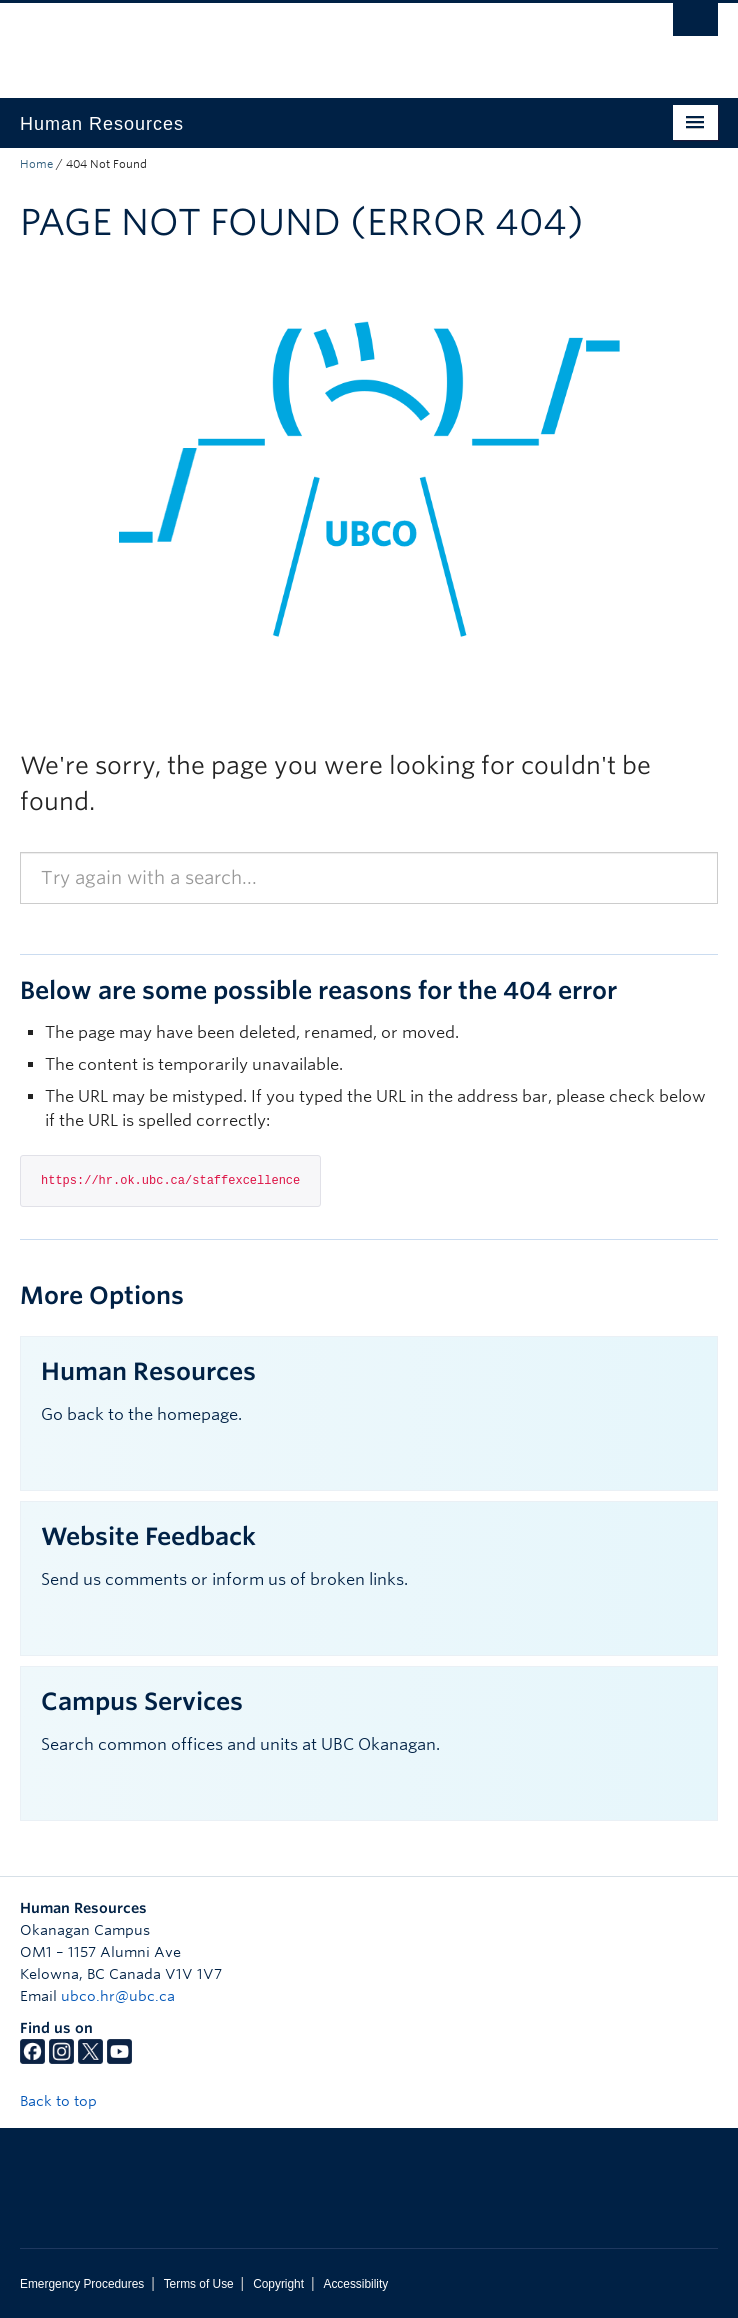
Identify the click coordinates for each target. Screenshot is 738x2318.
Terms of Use (199, 2284)
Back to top (68, 2101)
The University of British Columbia (264, 41)
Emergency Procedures (82, 2284)
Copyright (278, 2284)
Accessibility (355, 2284)
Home (36, 164)
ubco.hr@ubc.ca (118, 1996)
